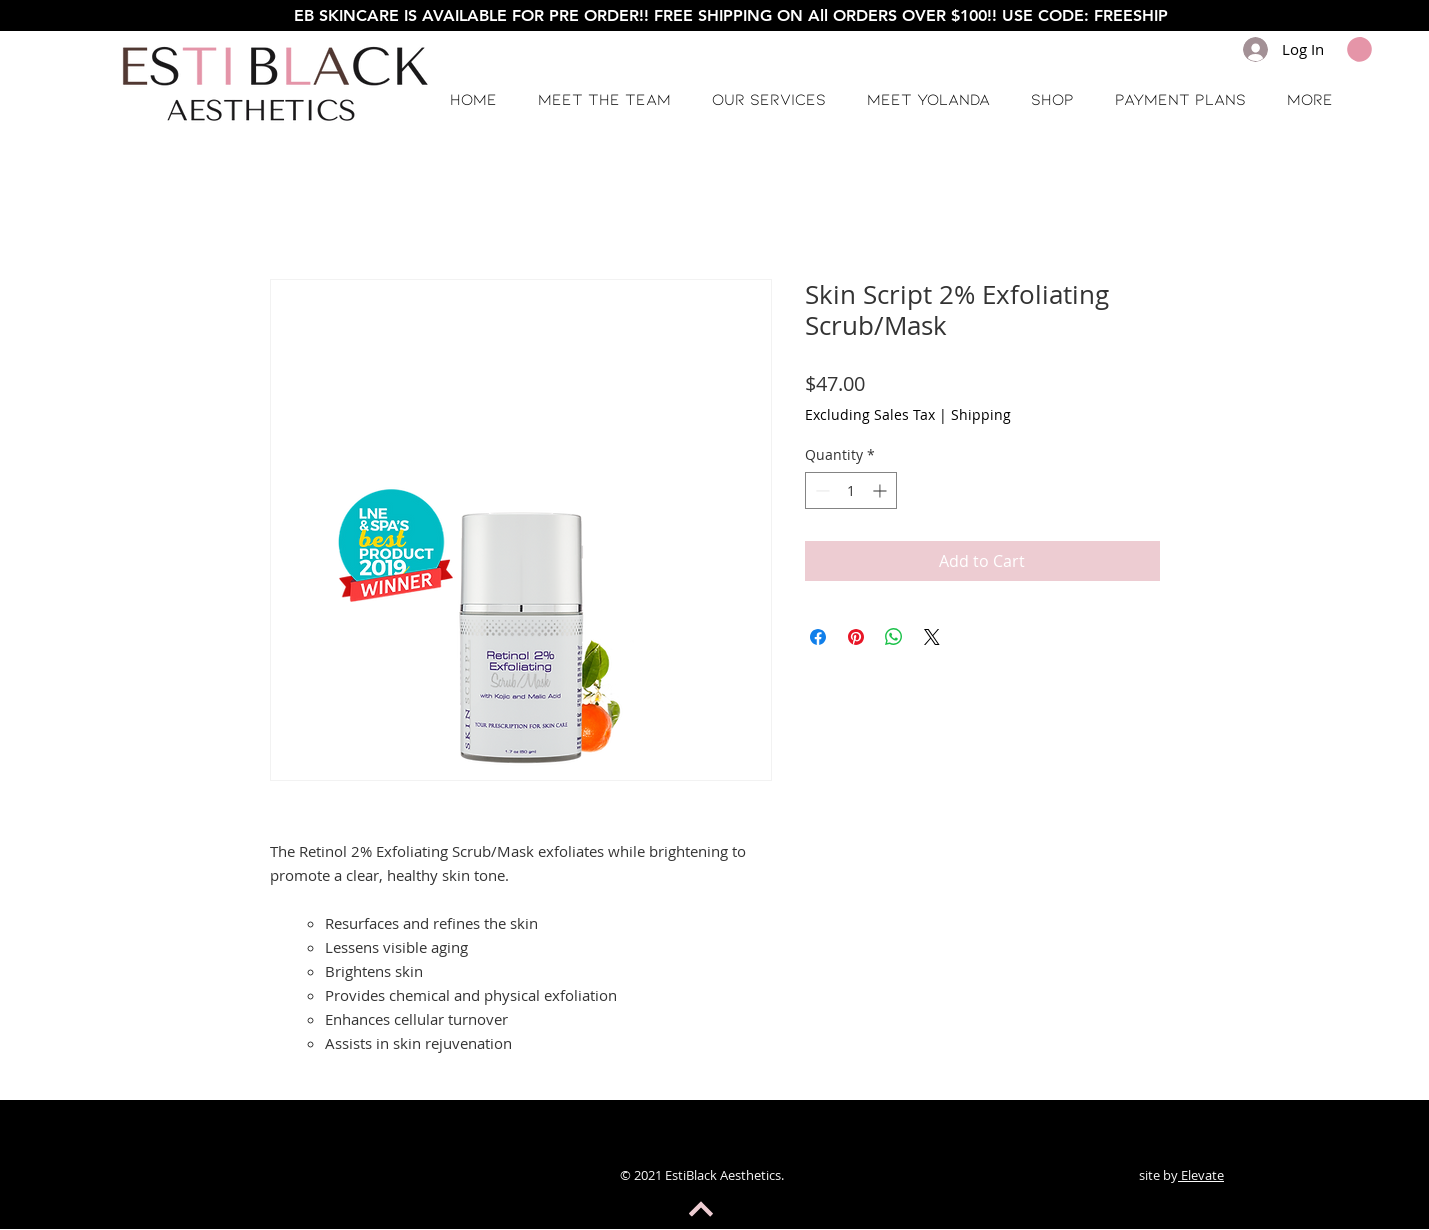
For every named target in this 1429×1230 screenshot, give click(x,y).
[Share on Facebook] (818, 637)
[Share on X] (932, 637)
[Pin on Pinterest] (856, 637)
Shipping (981, 414)
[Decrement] (820, 490)
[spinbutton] (851, 490)
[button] (1359, 49)
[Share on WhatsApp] (894, 637)
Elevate (1201, 1175)
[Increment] (881, 490)
